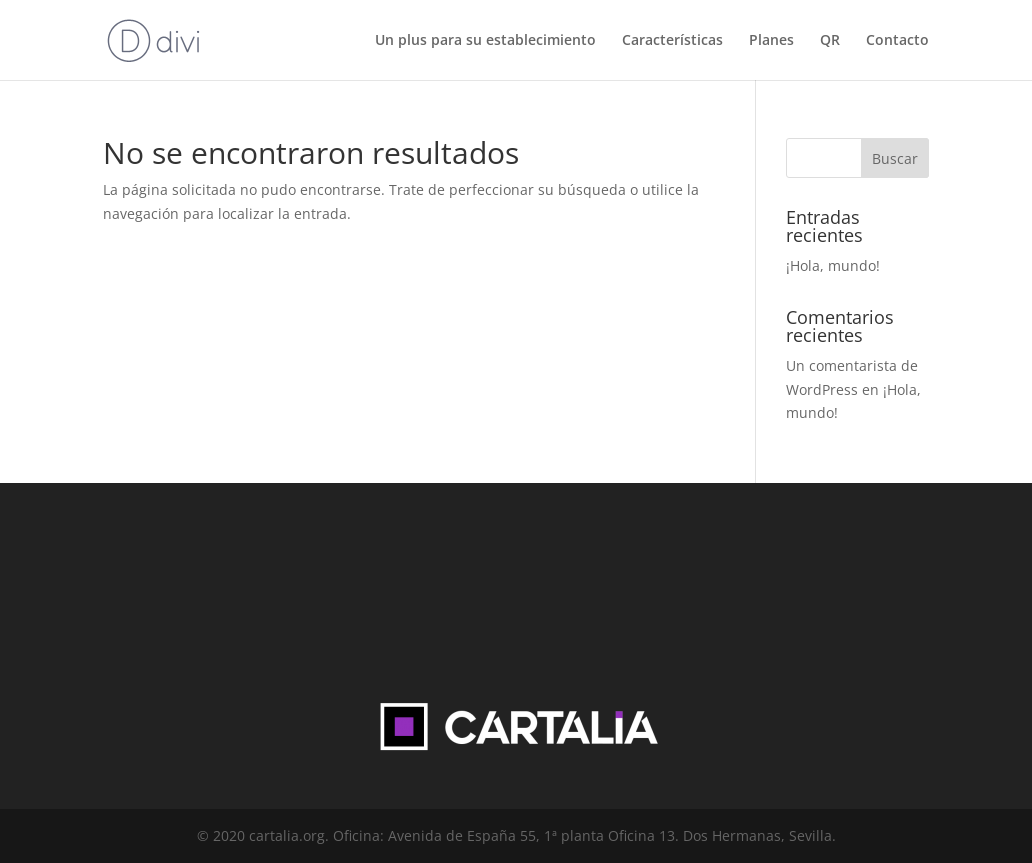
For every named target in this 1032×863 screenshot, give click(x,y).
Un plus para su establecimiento (485, 41)
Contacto (897, 41)
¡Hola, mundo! (833, 265)
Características (672, 41)
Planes (771, 41)
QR (830, 41)
